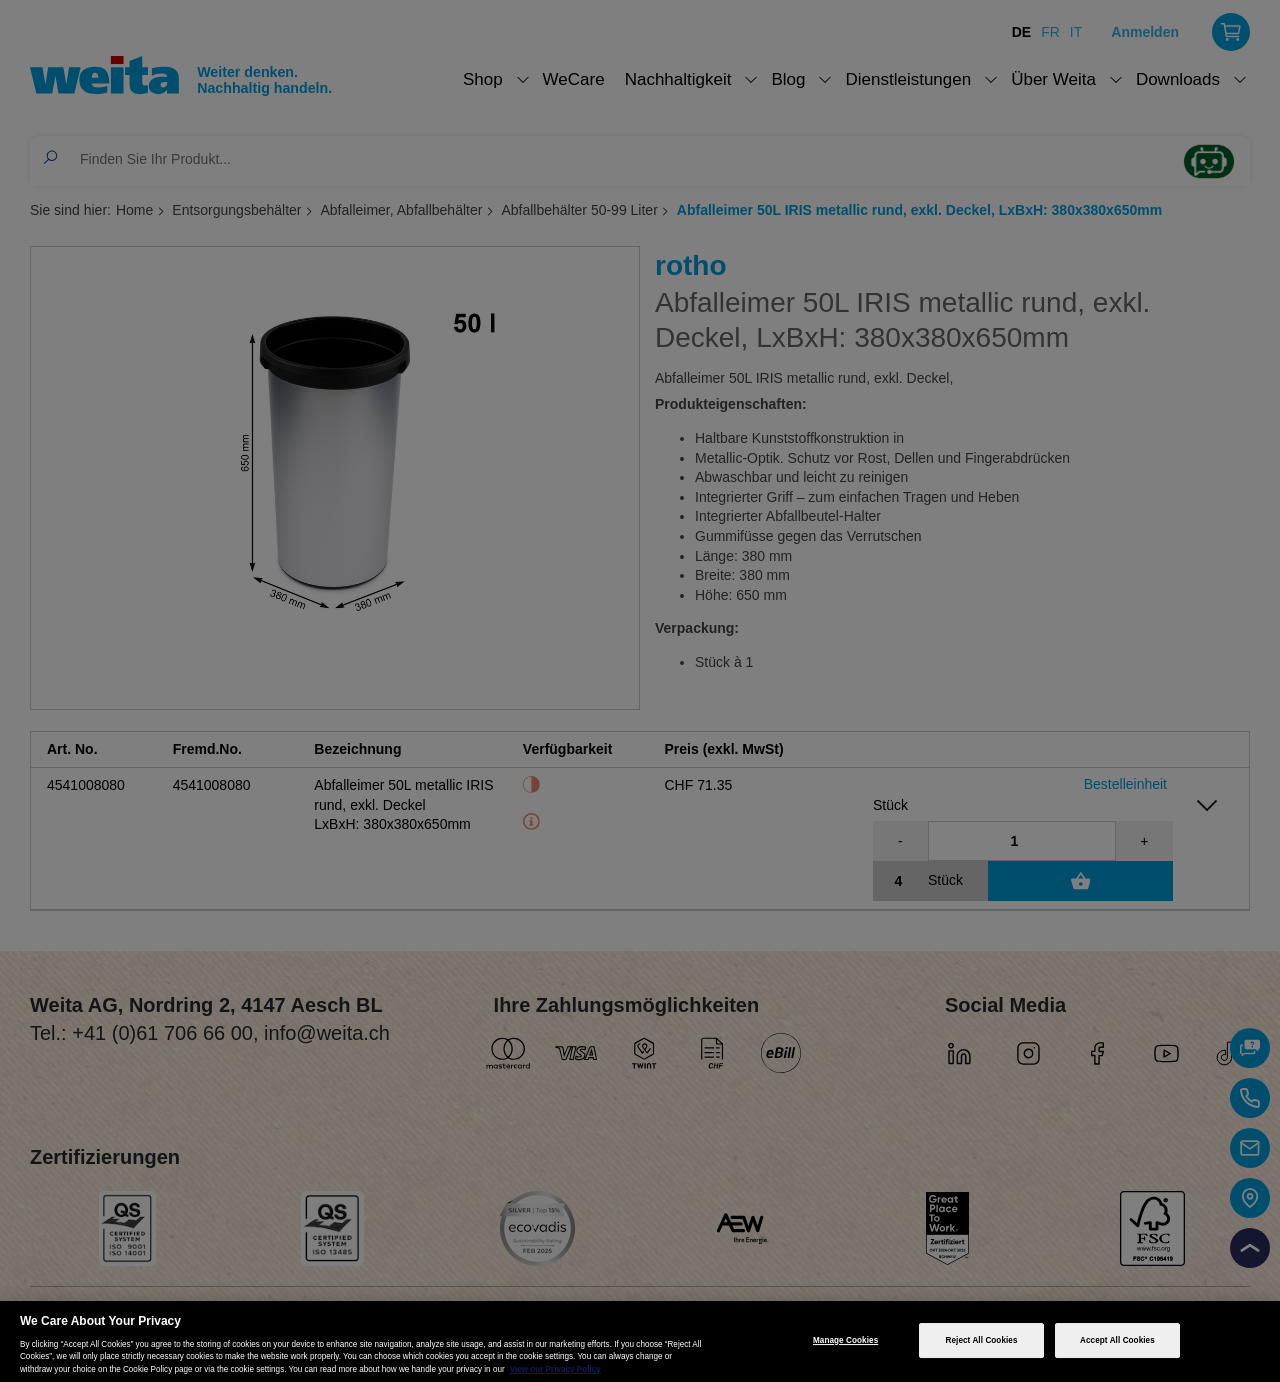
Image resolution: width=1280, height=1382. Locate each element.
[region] (640, 1341)
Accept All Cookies (1117, 1340)
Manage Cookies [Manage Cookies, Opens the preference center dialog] (845, 1340)
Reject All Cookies (982, 1340)
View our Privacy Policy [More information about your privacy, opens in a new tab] (555, 1369)
